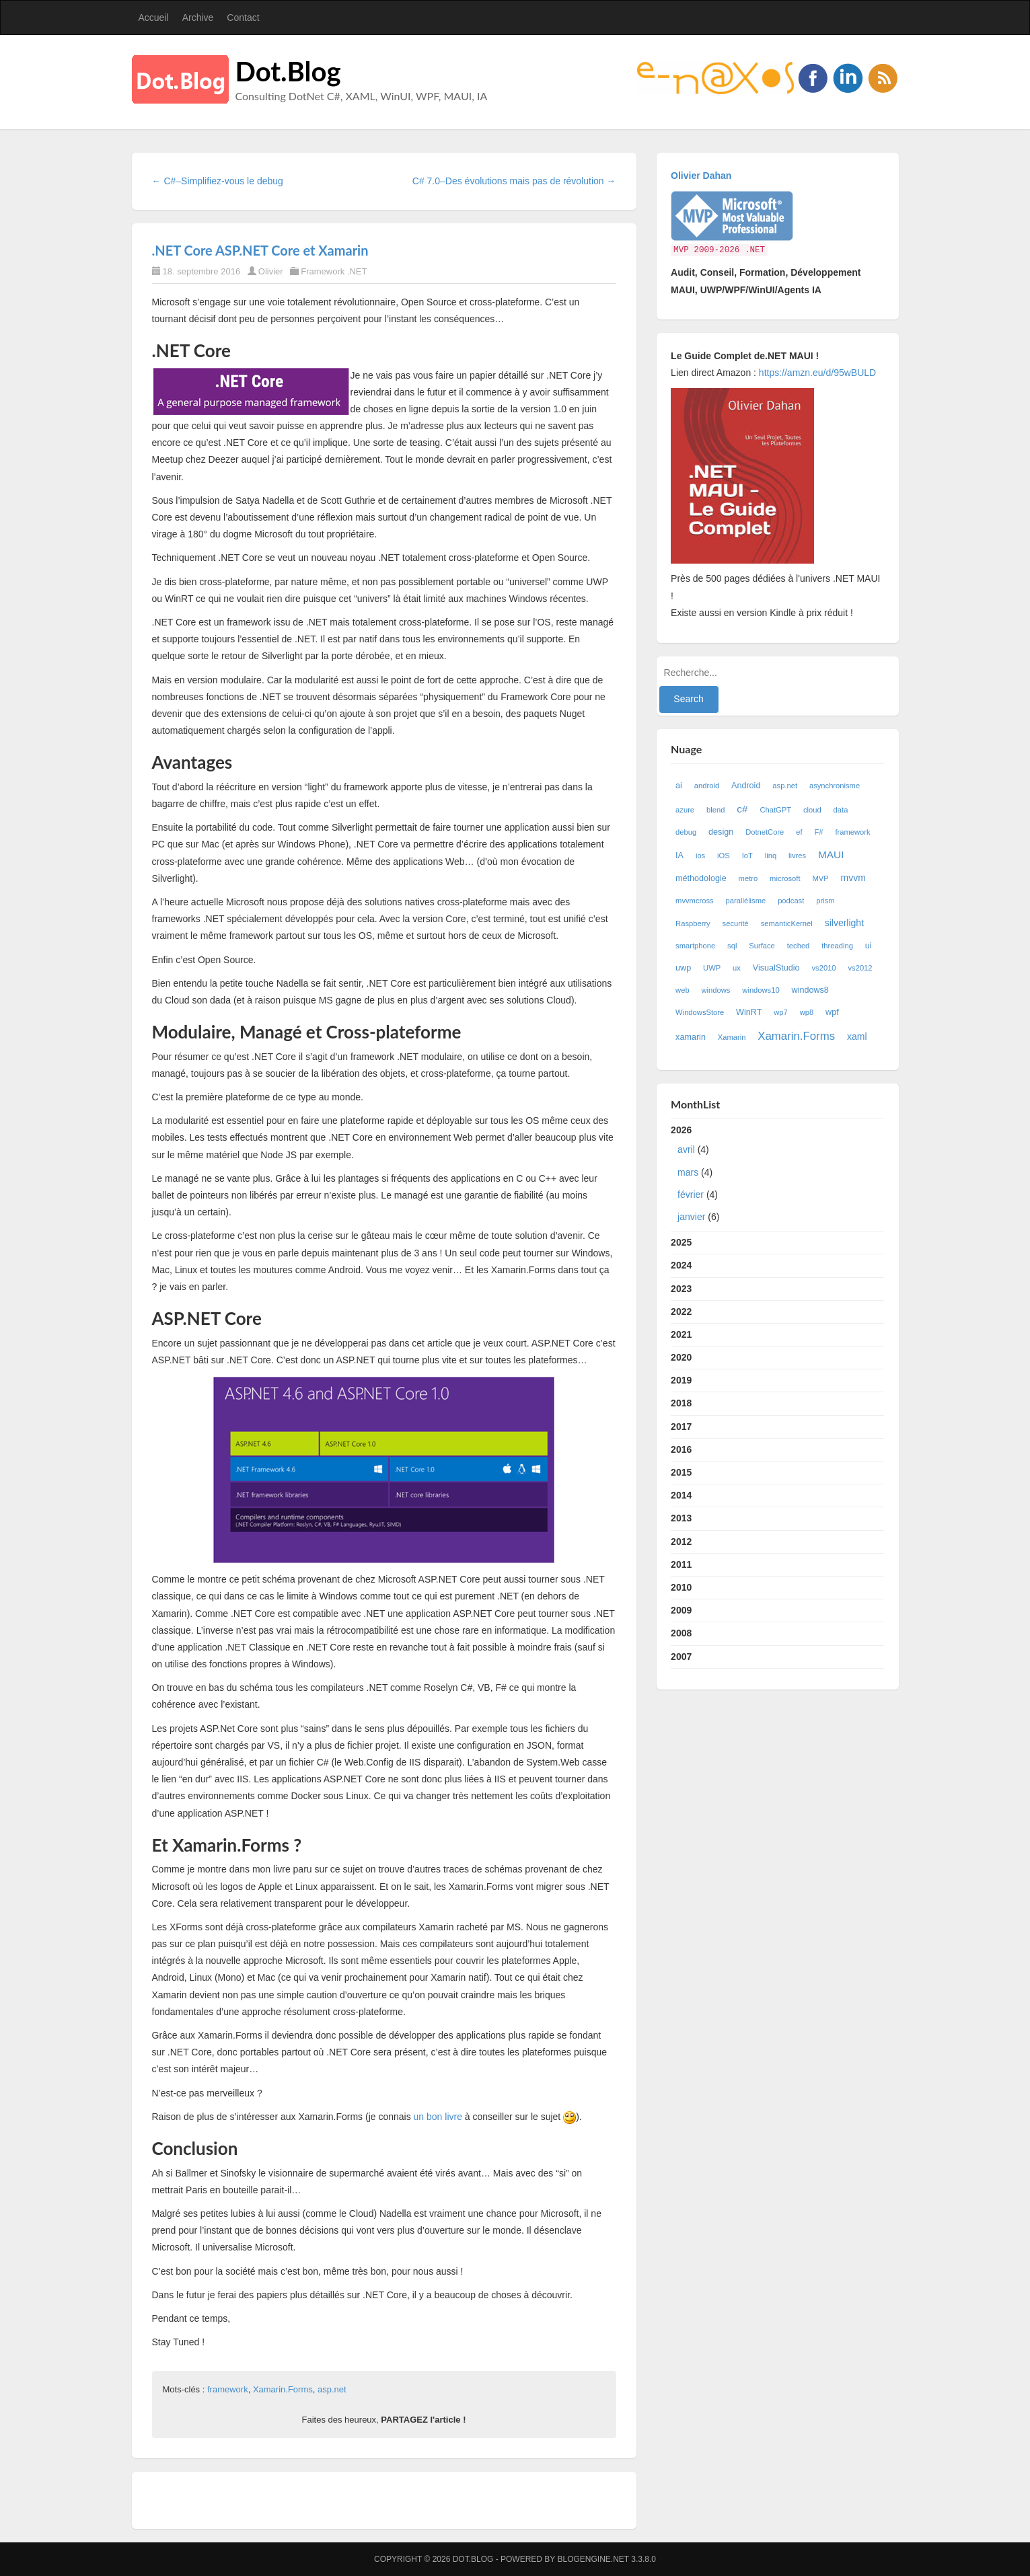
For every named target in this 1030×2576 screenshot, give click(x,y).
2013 (681, 1518)
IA (679, 855)
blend (715, 810)
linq (770, 855)
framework (227, 2389)
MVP (820, 878)
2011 (681, 1564)
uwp (683, 968)
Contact (243, 17)
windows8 (810, 990)
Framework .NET (334, 271)
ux (737, 968)
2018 (681, 1403)
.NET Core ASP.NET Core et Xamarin (260, 250)
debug (685, 832)
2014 (681, 1495)
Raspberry (692, 923)
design (720, 832)
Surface (762, 946)
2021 (681, 1334)
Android (745, 785)
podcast (791, 901)
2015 (681, 1472)
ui (868, 945)
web (682, 990)
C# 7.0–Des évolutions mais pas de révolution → (514, 181)
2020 (681, 1357)
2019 (681, 1380)
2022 (681, 1311)
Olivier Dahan (701, 175)
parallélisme (746, 901)
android (706, 786)
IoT (747, 855)
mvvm (853, 877)
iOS (723, 855)
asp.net (332, 2389)
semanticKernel (787, 923)
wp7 (781, 1012)
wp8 (807, 1012)
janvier (691, 1216)
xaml (857, 1036)
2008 (681, 1633)
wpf (832, 1012)
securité (736, 923)
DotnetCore (764, 832)
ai (678, 785)
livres (797, 855)
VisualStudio (776, 968)
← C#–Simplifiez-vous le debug (217, 181)
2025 (681, 1242)
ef (799, 832)
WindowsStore (699, 1012)
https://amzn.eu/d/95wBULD (816, 372)
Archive (198, 17)
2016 (681, 1449)
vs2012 (860, 968)
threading (837, 946)
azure (684, 810)
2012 (681, 1541)
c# (742, 809)
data (841, 810)
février (690, 1194)
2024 (681, 1265)
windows (716, 990)
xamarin (690, 1037)
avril (686, 1149)
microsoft (785, 878)
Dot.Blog (288, 71)
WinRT (749, 1012)
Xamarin (732, 1037)
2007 (681, 1656)
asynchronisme (834, 786)
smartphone (695, 946)
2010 (681, 1587)
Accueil (154, 17)
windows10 (760, 990)
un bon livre (438, 2116)
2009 (681, 1610)
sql (732, 946)
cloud (812, 810)
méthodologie (701, 878)
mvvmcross (694, 901)
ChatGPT (775, 810)
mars (687, 1172)
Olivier (270, 271)
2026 (777, 1176)
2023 (681, 1288)
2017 (681, 1426)
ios (700, 855)
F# (818, 832)
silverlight (844, 922)
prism (825, 901)
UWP (712, 968)
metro (748, 878)
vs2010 (824, 968)
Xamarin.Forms (283, 2389)
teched (798, 946)
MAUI (831, 854)
